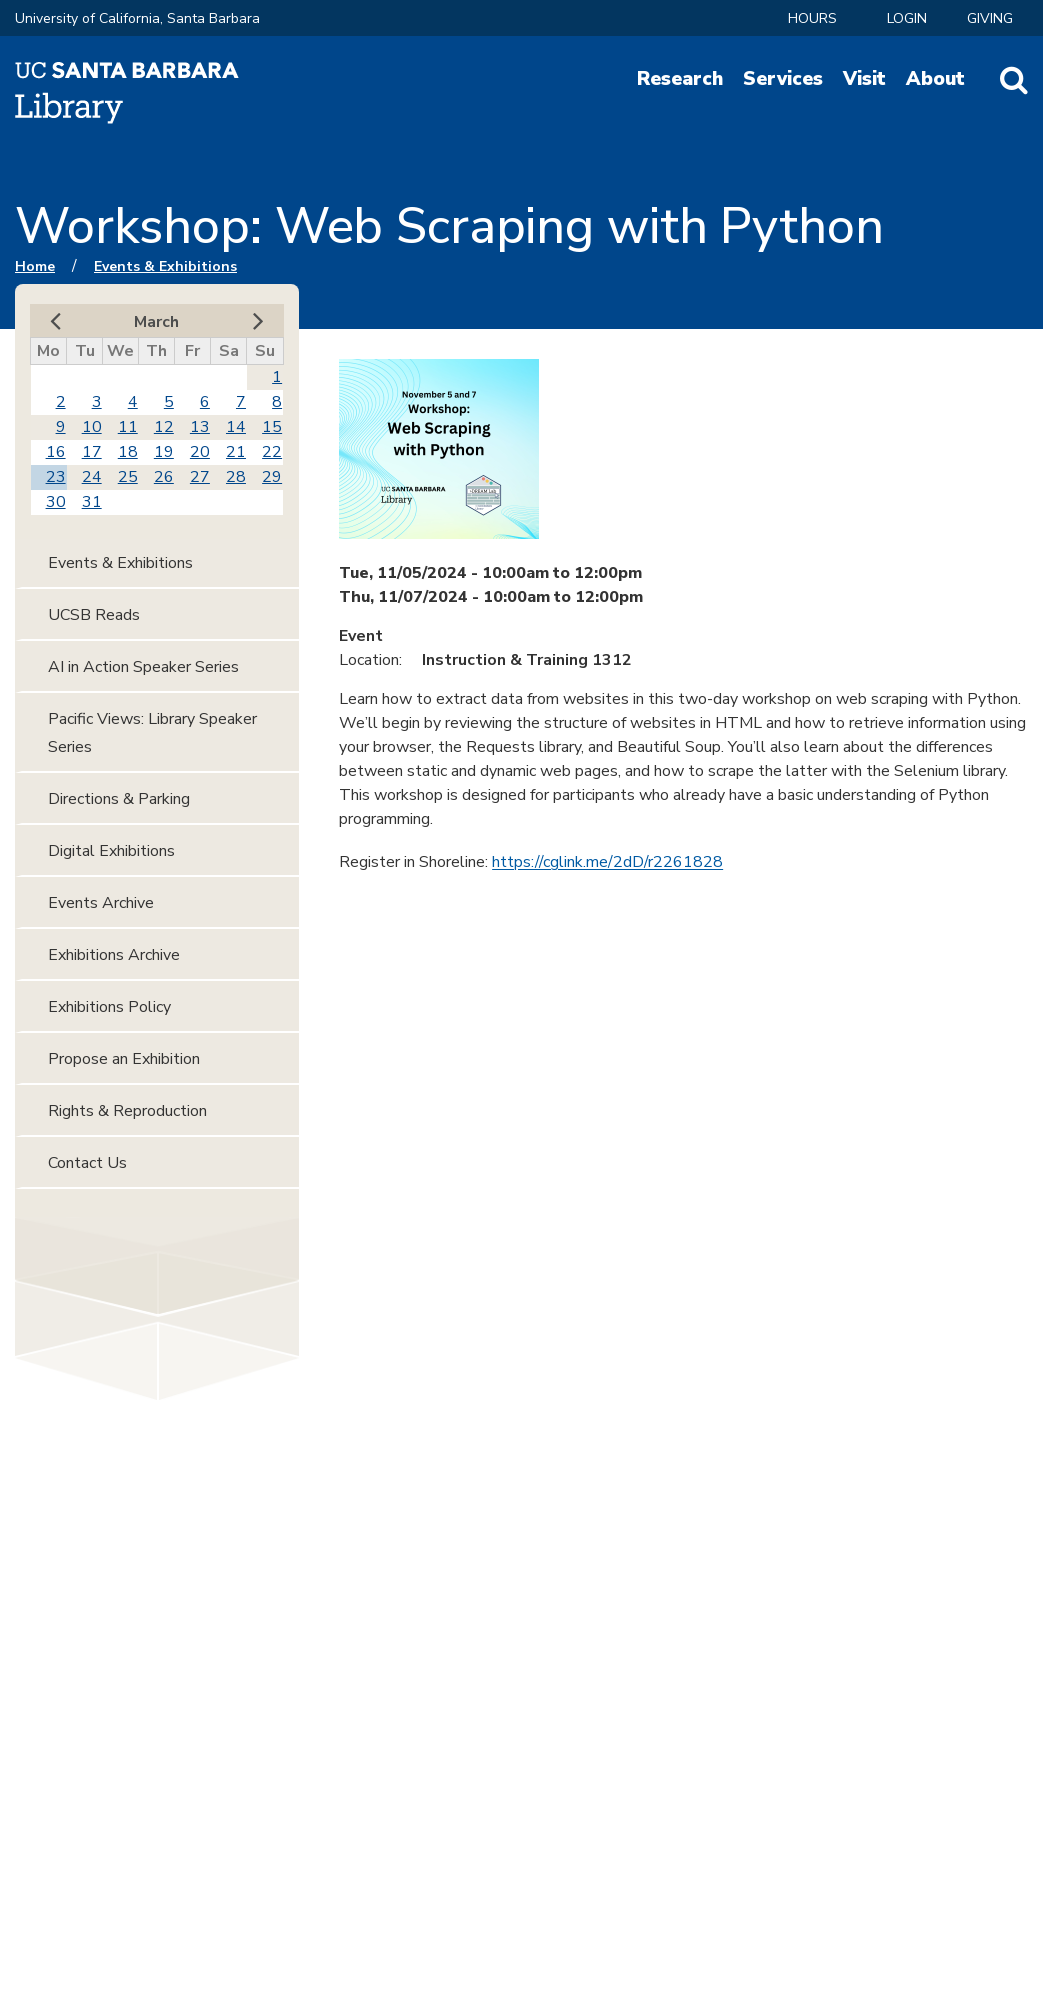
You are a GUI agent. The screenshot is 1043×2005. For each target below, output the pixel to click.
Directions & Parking (119, 799)
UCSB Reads (94, 615)
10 (92, 427)
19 (164, 452)
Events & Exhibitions (165, 266)
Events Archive (101, 903)
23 (56, 477)
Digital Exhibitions (111, 851)
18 (128, 452)
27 (200, 477)
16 (56, 452)
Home (35, 266)
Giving (990, 18)
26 (164, 477)
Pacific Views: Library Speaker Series (152, 733)
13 (200, 427)
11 (128, 427)
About (935, 79)
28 (236, 477)
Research (680, 79)
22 (272, 452)
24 (92, 477)
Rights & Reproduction (127, 1111)
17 (92, 452)
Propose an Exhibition (124, 1059)
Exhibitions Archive (114, 955)
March (156, 322)
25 (128, 477)
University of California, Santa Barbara (137, 18)
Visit (864, 79)
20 (200, 452)
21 (236, 452)
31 (92, 502)
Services (783, 79)
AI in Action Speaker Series (143, 667)
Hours (812, 18)
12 (164, 427)
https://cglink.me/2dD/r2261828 (607, 862)
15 (272, 427)
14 (236, 427)
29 (272, 477)
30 (56, 502)
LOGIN (907, 18)
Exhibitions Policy (109, 1007)
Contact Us (87, 1163)
